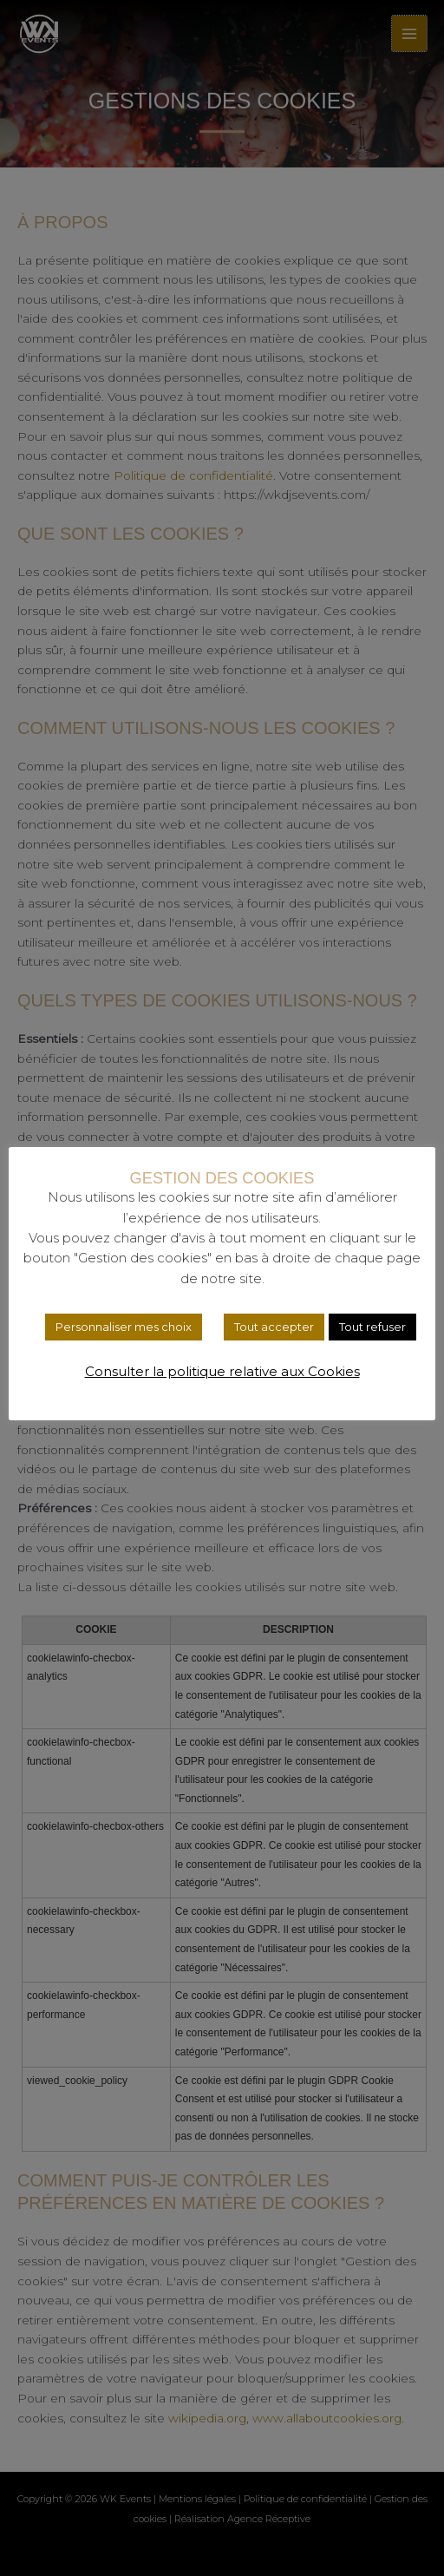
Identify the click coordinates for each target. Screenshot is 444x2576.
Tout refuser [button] (372, 1327)
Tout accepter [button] (274, 1327)
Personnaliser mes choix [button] (124, 1327)
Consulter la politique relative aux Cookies (222, 1371)
